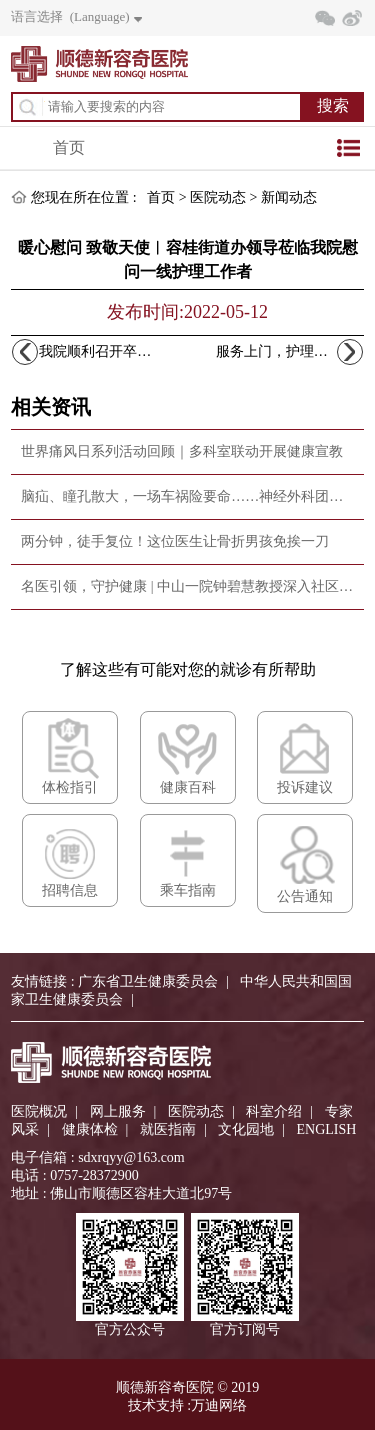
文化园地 (246, 1129)
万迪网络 (219, 1405)
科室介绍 (274, 1111)
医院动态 (218, 197)
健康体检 (90, 1129)
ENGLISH (327, 1129)
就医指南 (168, 1129)
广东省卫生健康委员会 (148, 981)
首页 (69, 147)
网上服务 (118, 1111)
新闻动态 (289, 197)
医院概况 (39, 1111)
